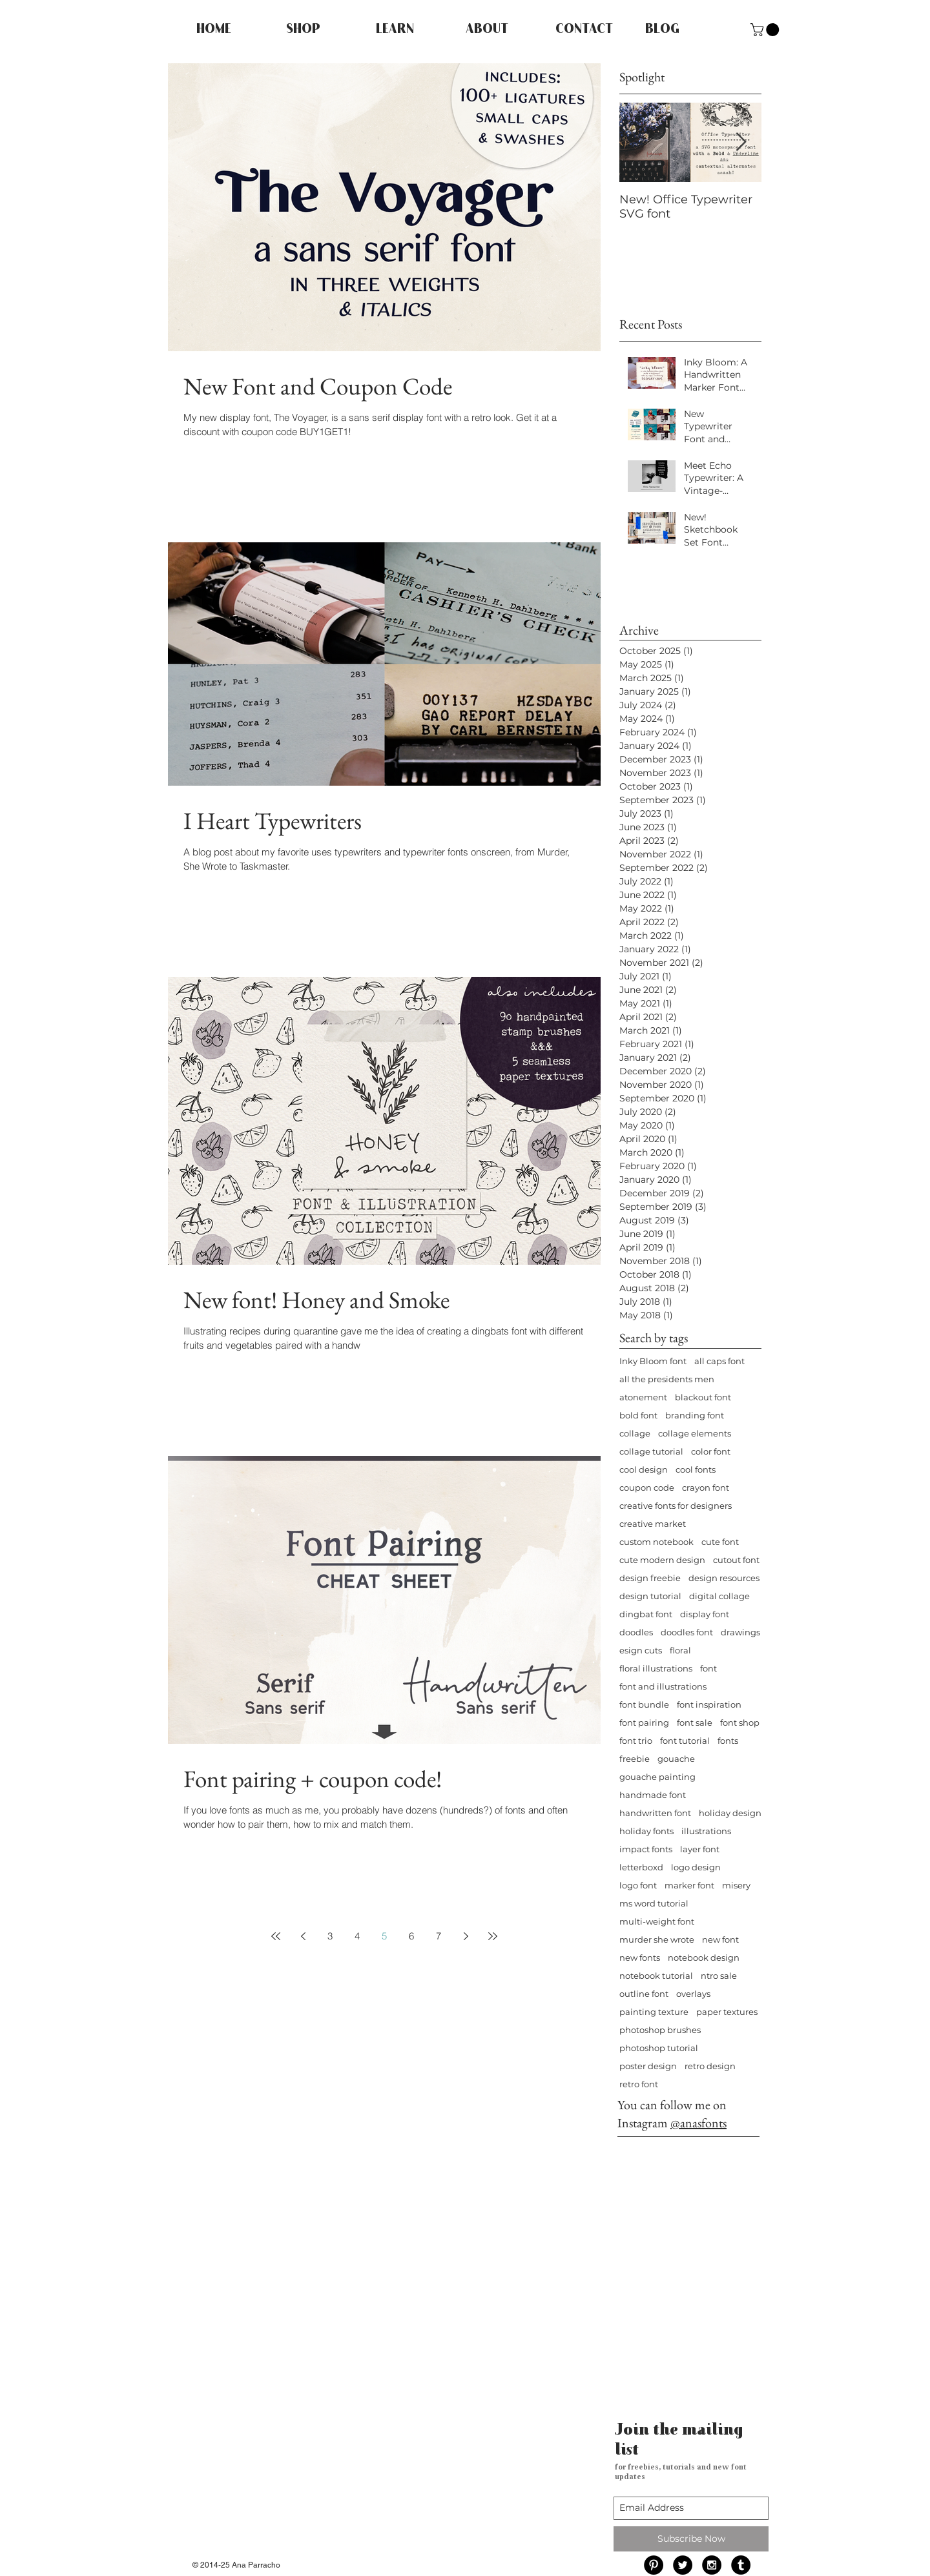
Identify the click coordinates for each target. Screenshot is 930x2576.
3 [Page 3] (330, 1936)
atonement (643, 1397)
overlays (693, 1993)
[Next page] (465, 1936)
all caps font (719, 1361)
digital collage (719, 1596)
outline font (643, 1993)
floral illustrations (655, 1668)
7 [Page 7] (438, 1936)
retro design (710, 2066)
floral (680, 1650)
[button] (766, 29)
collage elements (694, 1433)
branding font (694, 1415)
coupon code (646, 1487)
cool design (643, 1469)
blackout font (703, 1397)
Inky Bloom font (653, 1361)
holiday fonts (646, 1831)
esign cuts (640, 1650)
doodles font (687, 1632)
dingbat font (645, 1614)
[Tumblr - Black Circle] (740, 2565)
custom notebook (656, 1542)
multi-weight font (656, 1921)
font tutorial (685, 1740)
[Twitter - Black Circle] (682, 2565)
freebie (634, 1758)
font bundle (644, 1704)
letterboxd (641, 1867)
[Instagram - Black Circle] (711, 2565)
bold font (638, 1415)
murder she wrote (656, 1939)
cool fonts (696, 1469)
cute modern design (662, 1560)
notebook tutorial (656, 1975)
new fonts (639, 1957)
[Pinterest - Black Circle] (653, 2565)
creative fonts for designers (675, 1505)
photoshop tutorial (658, 2048)
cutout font (736, 1560)
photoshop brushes (660, 2030)
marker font (689, 1885)
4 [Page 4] (357, 1936)
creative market (652, 1523)
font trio (635, 1740)
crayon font (705, 1487)
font (708, 1668)
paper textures (727, 2012)
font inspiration (709, 1704)
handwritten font (655, 1813)
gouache (676, 1758)
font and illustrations (663, 1686)
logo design (696, 1867)
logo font (638, 1885)
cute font (720, 1542)
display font (704, 1614)
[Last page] (492, 1936)
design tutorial (650, 1596)
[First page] (275, 1936)
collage (634, 1433)
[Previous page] (303, 1936)
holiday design (730, 1813)
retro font (638, 2084)
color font (710, 1451)
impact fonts (645, 1849)
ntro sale (719, 1975)
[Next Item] (741, 142)
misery (736, 1885)
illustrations (706, 1831)
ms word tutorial (653, 1903)
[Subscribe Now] (691, 2538)
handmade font (652, 1795)
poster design (648, 2066)
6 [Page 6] (411, 1936)
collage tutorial (651, 1451)
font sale (694, 1722)
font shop (740, 1722)
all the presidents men (666, 1379)
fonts (728, 1740)
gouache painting (657, 1777)
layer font (699, 1849)
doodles (636, 1632)
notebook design (703, 1957)
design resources (724, 1578)
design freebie (650, 1578)
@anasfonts (698, 2122)
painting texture (653, 2012)
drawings (740, 1632)
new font (720, 1939)
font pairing (644, 1722)
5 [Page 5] (384, 1936)
